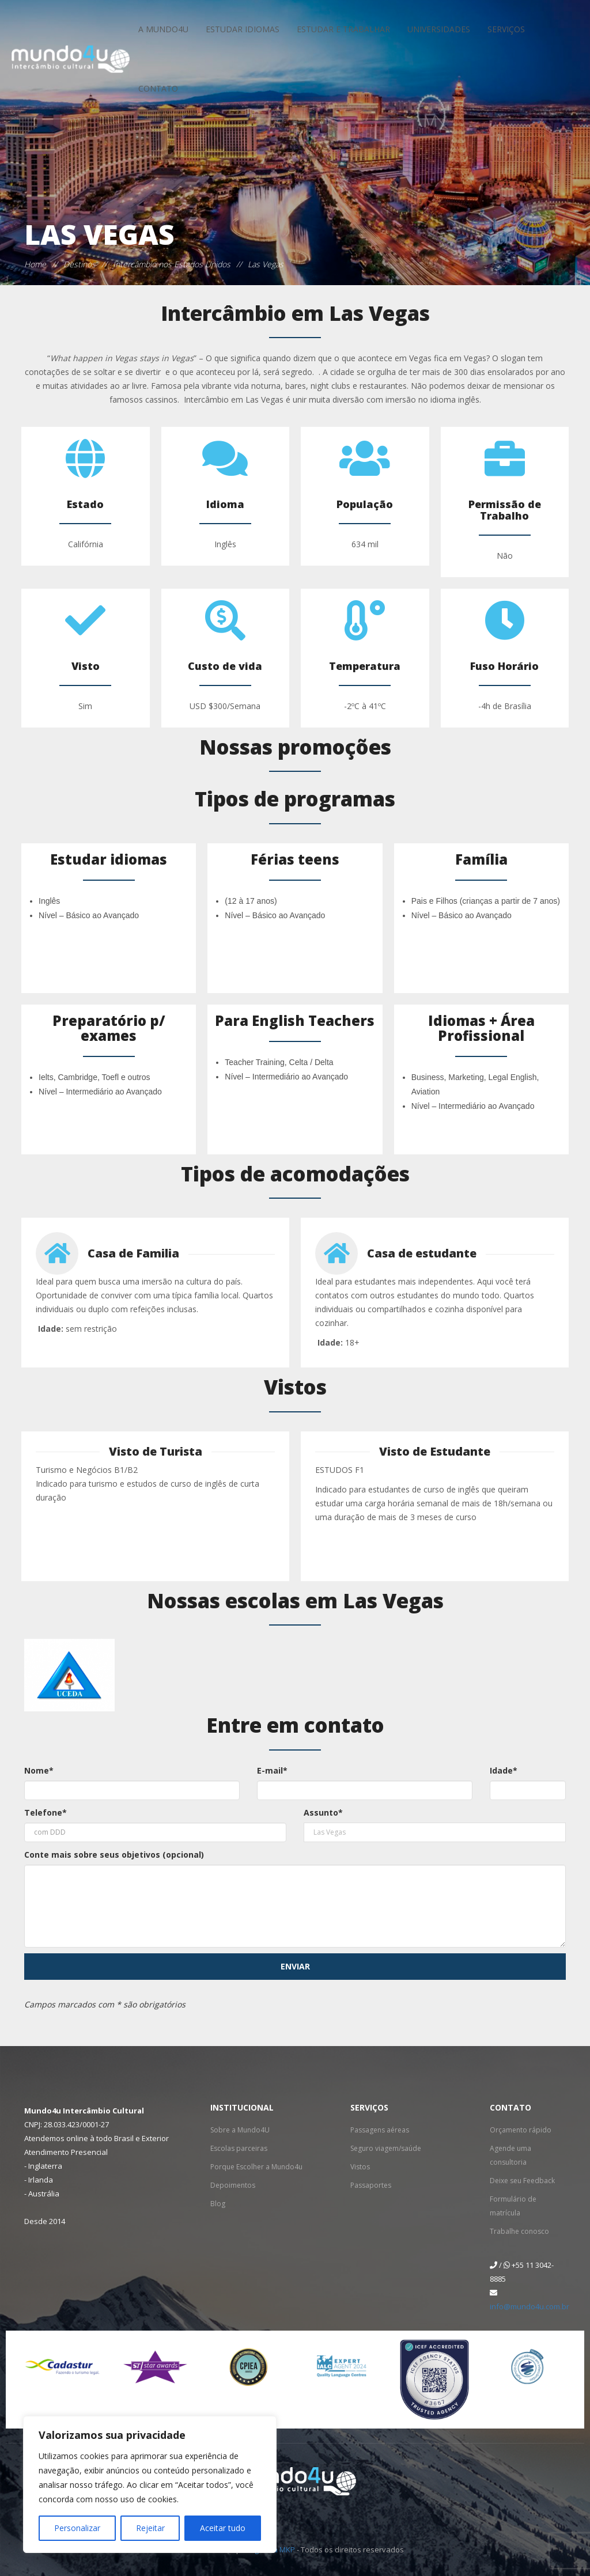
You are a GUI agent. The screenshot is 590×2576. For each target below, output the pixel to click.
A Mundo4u (163, 29)
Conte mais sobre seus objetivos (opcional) (114, 1854)
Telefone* (45, 1812)
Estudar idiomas (242, 29)
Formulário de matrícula (513, 2206)
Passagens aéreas (379, 2130)
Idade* (503, 1770)
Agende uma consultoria (510, 2155)
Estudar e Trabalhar (343, 29)
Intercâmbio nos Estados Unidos (171, 264)
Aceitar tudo (222, 2527)
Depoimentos (232, 2185)
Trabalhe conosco (519, 2231)
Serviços (506, 29)
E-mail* (272, 1770)
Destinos (79, 264)
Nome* (39, 1770)
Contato (158, 88)
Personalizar (77, 2527)
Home (35, 264)
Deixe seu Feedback (522, 2180)
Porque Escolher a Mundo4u (256, 2167)
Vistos (360, 2167)
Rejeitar (150, 2527)
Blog (217, 2203)
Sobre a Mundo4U (240, 2130)
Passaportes (370, 2185)
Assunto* (323, 1812)
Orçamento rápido (520, 2130)
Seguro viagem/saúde (385, 2148)
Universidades (438, 29)
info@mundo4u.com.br (529, 2306)
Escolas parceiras (238, 2148)
